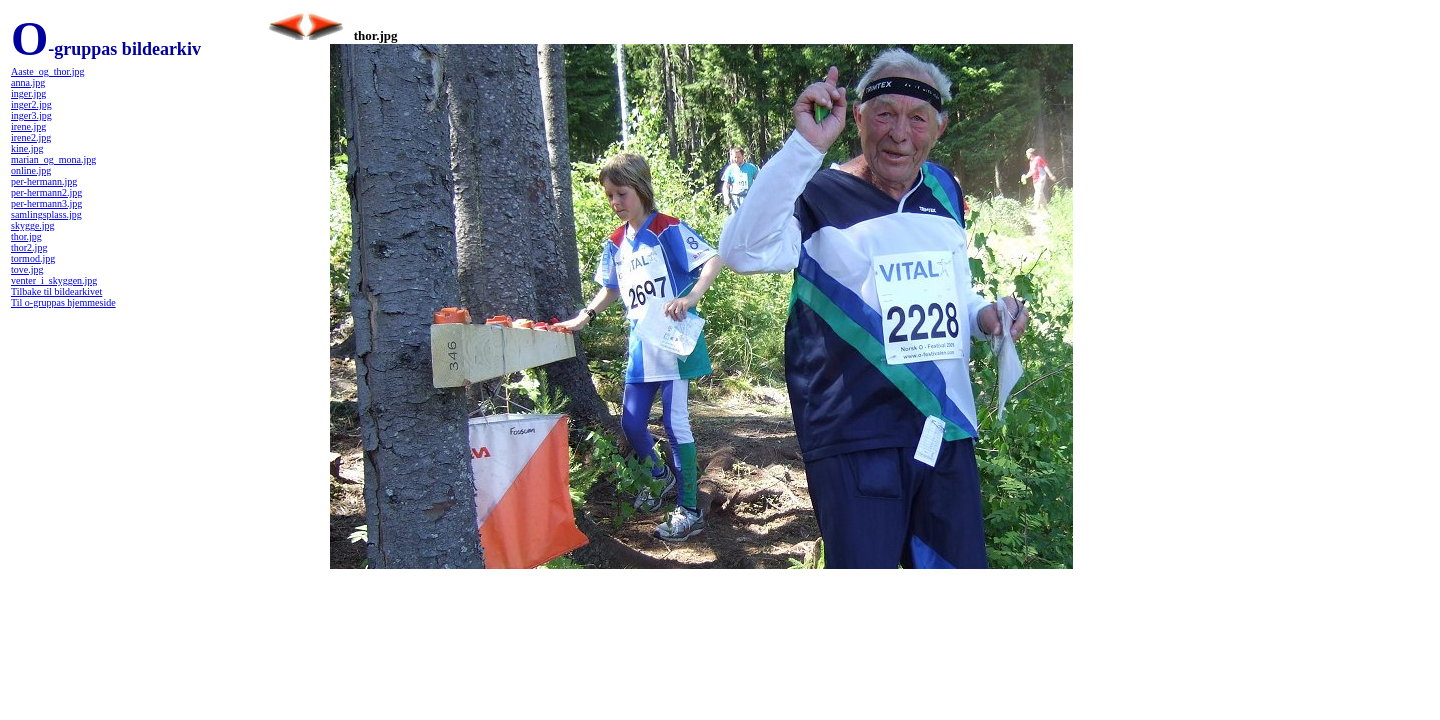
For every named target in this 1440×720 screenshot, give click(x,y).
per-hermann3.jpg (46, 203)
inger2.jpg (31, 104)
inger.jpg (28, 93)
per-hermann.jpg (44, 181)
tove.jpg (27, 269)
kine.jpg (27, 148)
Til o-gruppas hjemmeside (63, 302)
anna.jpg (28, 82)
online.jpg (31, 170)
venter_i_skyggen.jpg (54, 280)
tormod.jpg (33, 258)
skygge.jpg (33, 225)
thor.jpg (26, 236)
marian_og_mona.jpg (53, 159)
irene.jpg (28, 126)
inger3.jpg (31, 115)
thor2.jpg (29, 247)
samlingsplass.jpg (46, 214)
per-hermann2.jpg (46, 192)
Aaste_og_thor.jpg (48, 71)
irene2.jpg (31, 137)
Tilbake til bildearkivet (56, 291)
